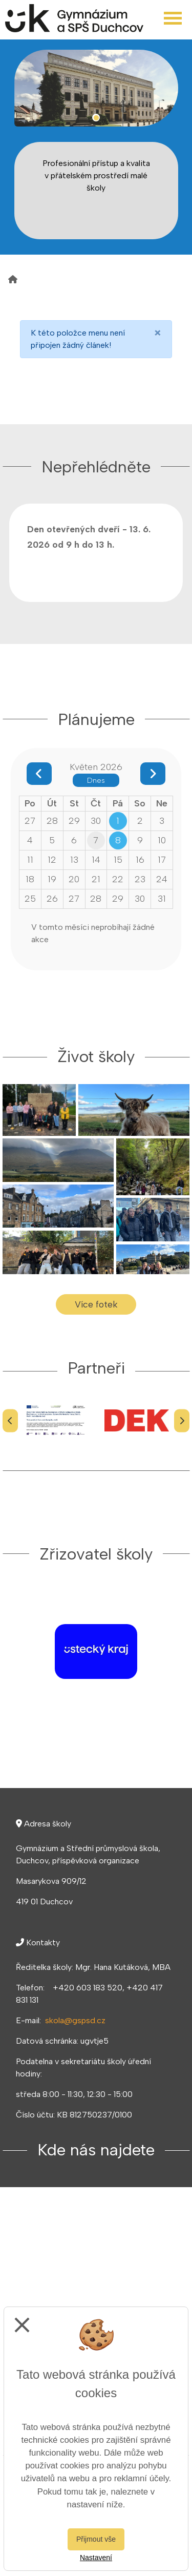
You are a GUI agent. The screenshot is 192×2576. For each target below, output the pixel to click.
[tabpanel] (96, 88)
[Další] (181, 1420)
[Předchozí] (10, 1420)
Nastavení (96, 2557)
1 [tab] (96, 117)
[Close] (158, 333)
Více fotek (96, 1304)
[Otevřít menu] (173, 18)
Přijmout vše (96, 2539)
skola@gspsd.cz (75, 2020)
